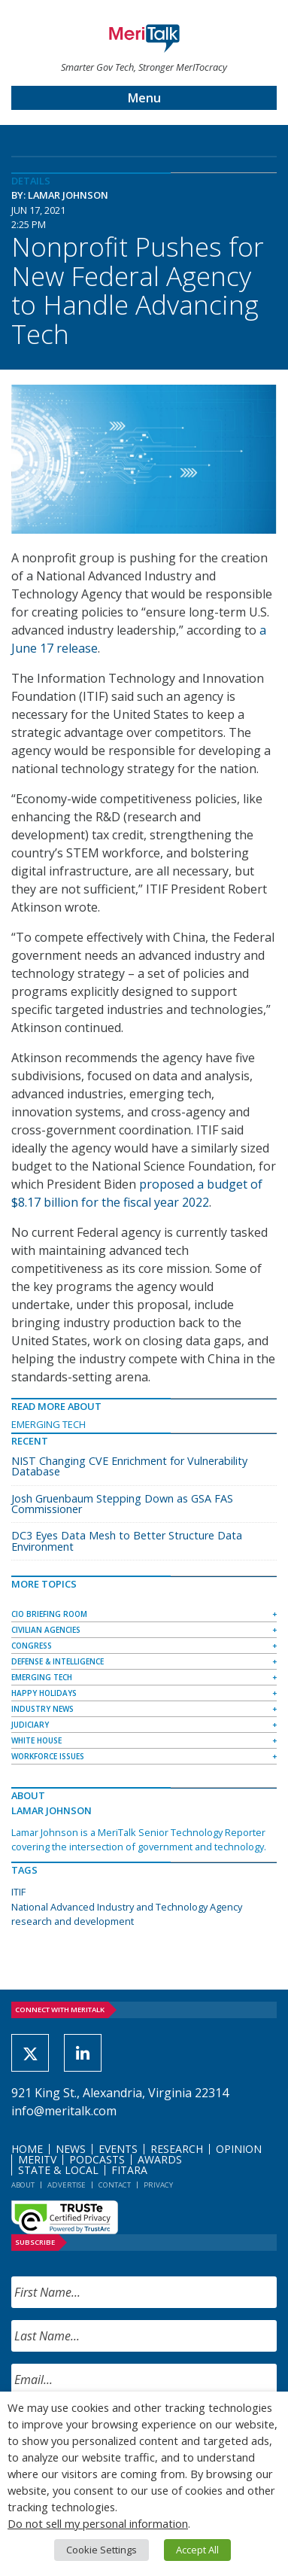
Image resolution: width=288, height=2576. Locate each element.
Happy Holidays (44, 1693)
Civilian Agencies (45, 1629)
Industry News (42, 1709)
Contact (115, 2185)
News (71, 2149)
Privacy (158, 2185)
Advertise (66, 2185)
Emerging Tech (48, 1424)
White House (36, 1740)
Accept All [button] (197, 2549)
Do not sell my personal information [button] (98, 2523)
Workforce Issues (47, 1756)
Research (176, 2149)
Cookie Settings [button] (101, 2549)
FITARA (129, 2170)
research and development (72, 1921)
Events (118, 2149)
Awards (160, 2159)
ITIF (18, 1892)
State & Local (58, 2170)
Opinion (239, 2149)
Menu (144, 98)
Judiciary (30, 1724)
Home (27, 2149)
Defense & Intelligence (57, 1661)
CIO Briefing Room (49, 1614)
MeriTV (37, 2159)
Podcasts (97, 2159)
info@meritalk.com (64, 2111)
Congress (31, 1645)
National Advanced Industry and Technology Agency (126, 1907)
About (23, 2185)
